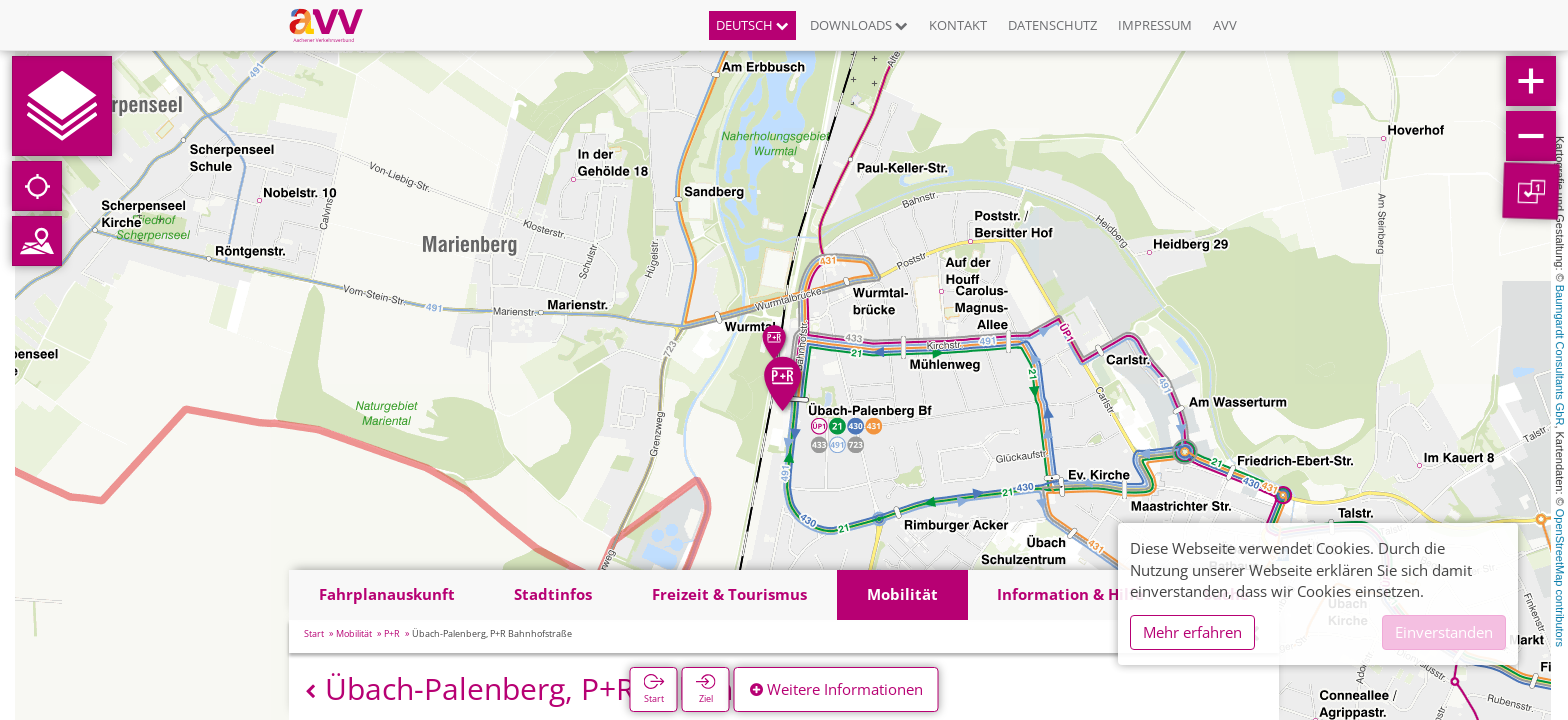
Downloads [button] (859, 25)
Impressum (1155, 25)
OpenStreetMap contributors (1560, 578)
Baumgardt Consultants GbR (1560, 355)
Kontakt (958, 25)
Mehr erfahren (1192, 632)
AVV (1225, 25)
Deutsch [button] (752, 25)
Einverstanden (1444, 632)
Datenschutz (1052, 25)
